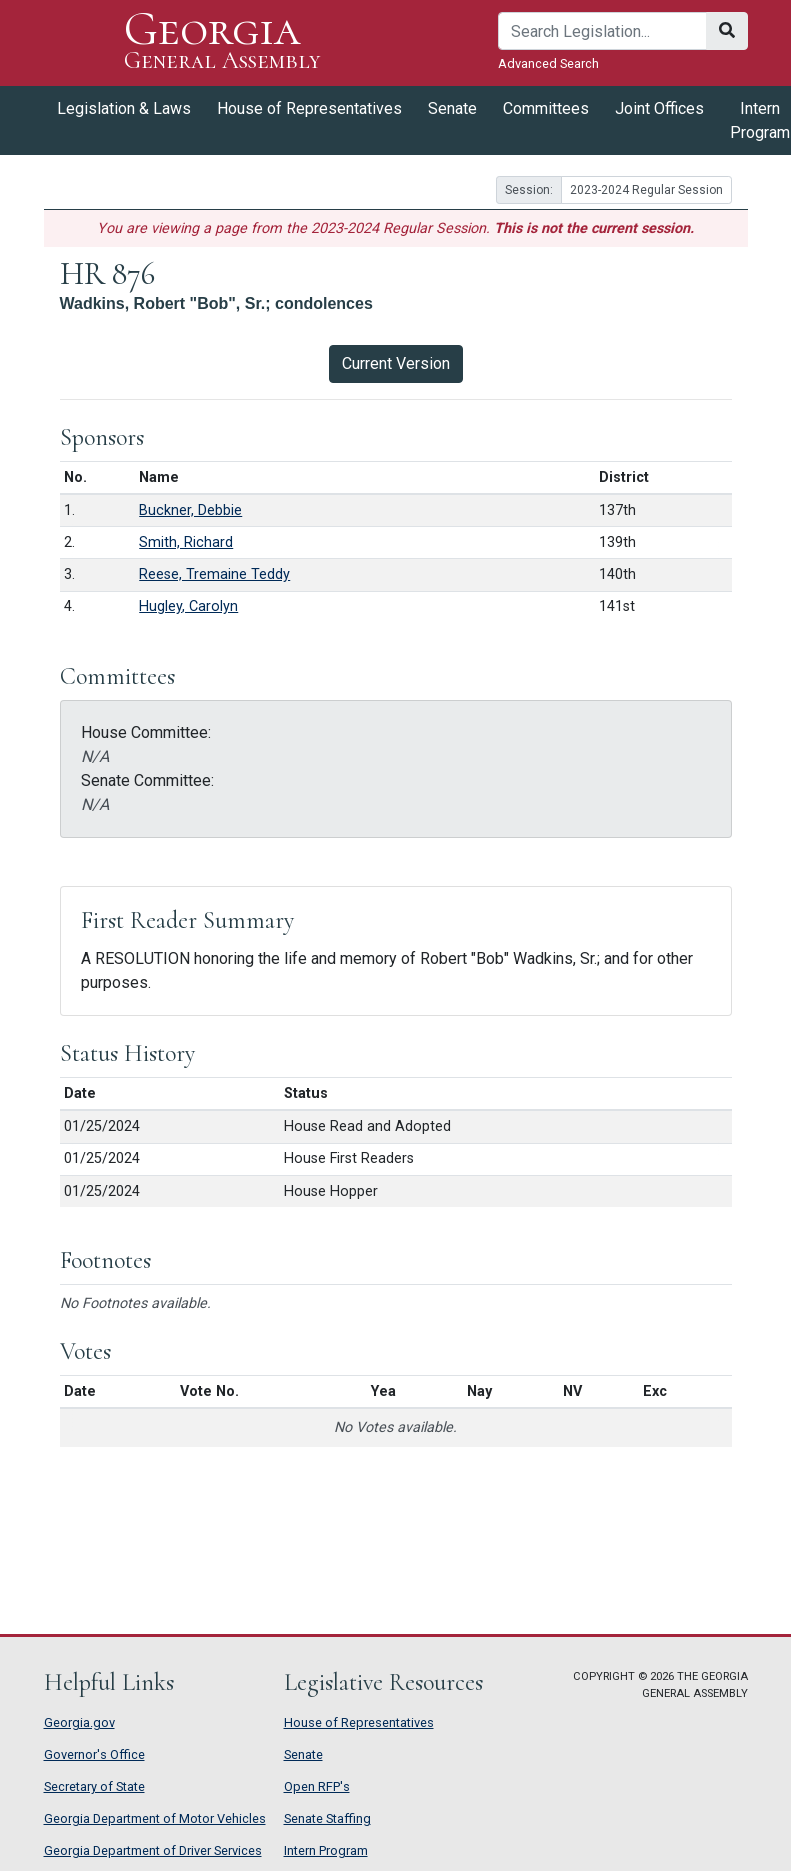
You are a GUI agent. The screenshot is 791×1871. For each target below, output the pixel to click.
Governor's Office (94, 1754)
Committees (546, 108)
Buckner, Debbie (190, 510)
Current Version (396, 363)
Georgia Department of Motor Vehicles (155, 1818)
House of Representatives (309, 108)
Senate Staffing (327, 1818)
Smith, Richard (186, 542)
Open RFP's (317, 1786)
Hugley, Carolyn (188, 606)
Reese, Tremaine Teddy (214, 574)
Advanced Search (548, 63)
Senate (452, 108)
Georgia (222, 42)
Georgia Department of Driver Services (153, 1850)
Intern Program (326, 1850)
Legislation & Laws (124, 108)
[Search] (602, 31)
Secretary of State (94, 1786)
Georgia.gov (79, 1722)
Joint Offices (659, 108)
